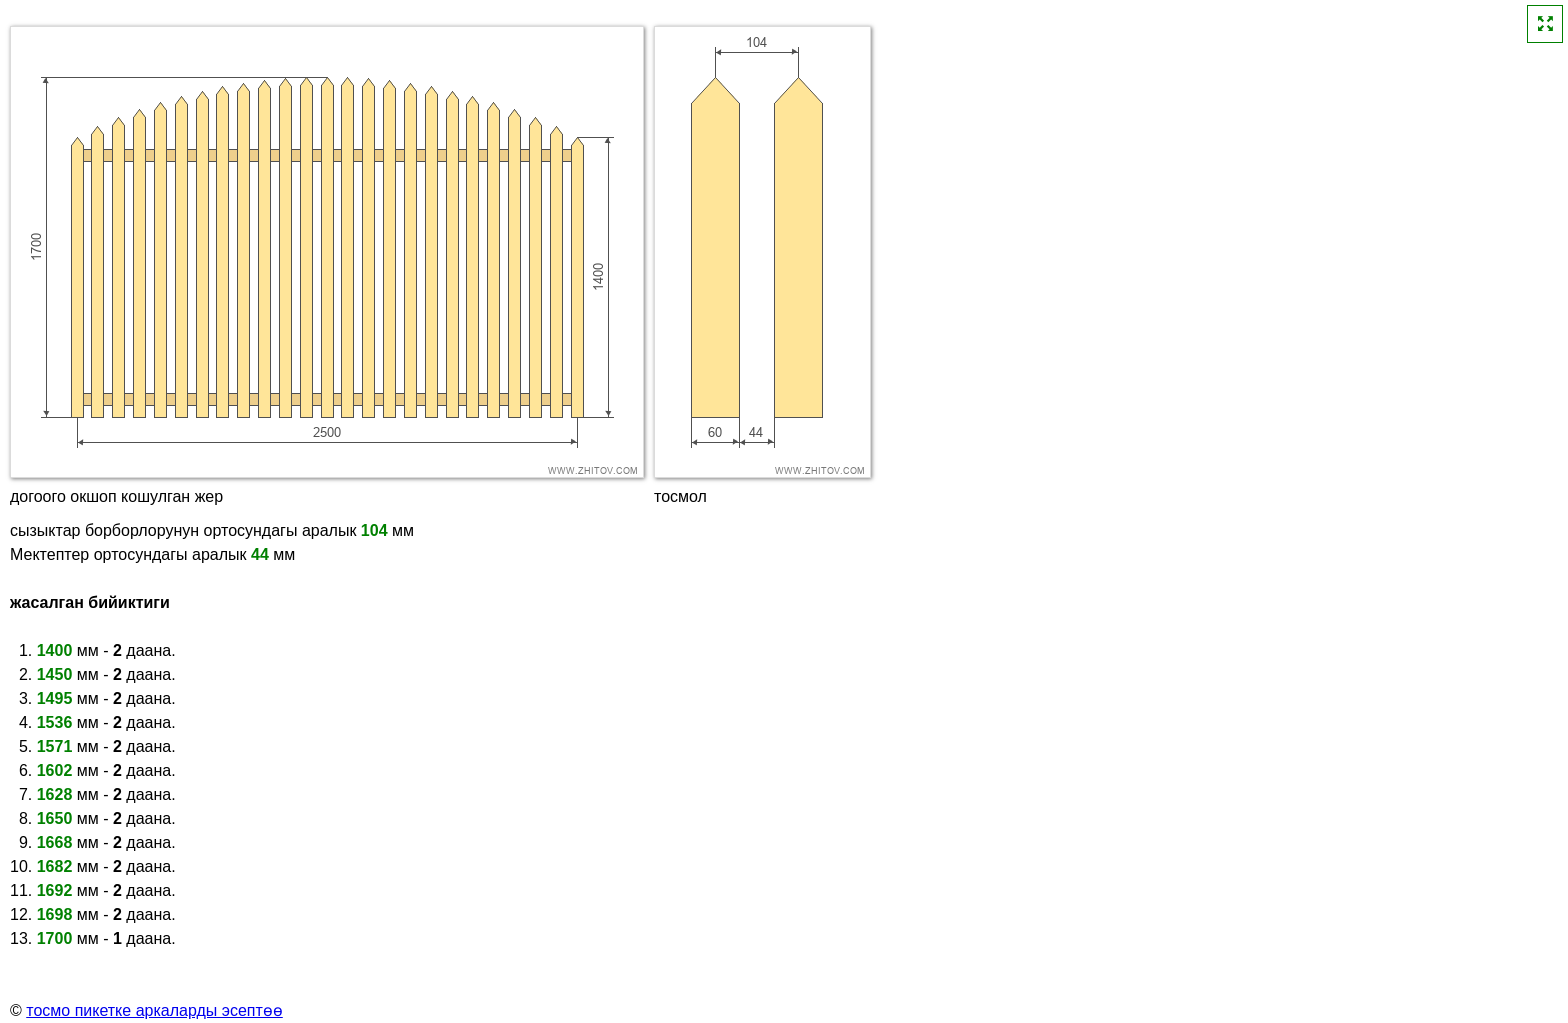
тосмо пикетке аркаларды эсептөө (154, 1010)
